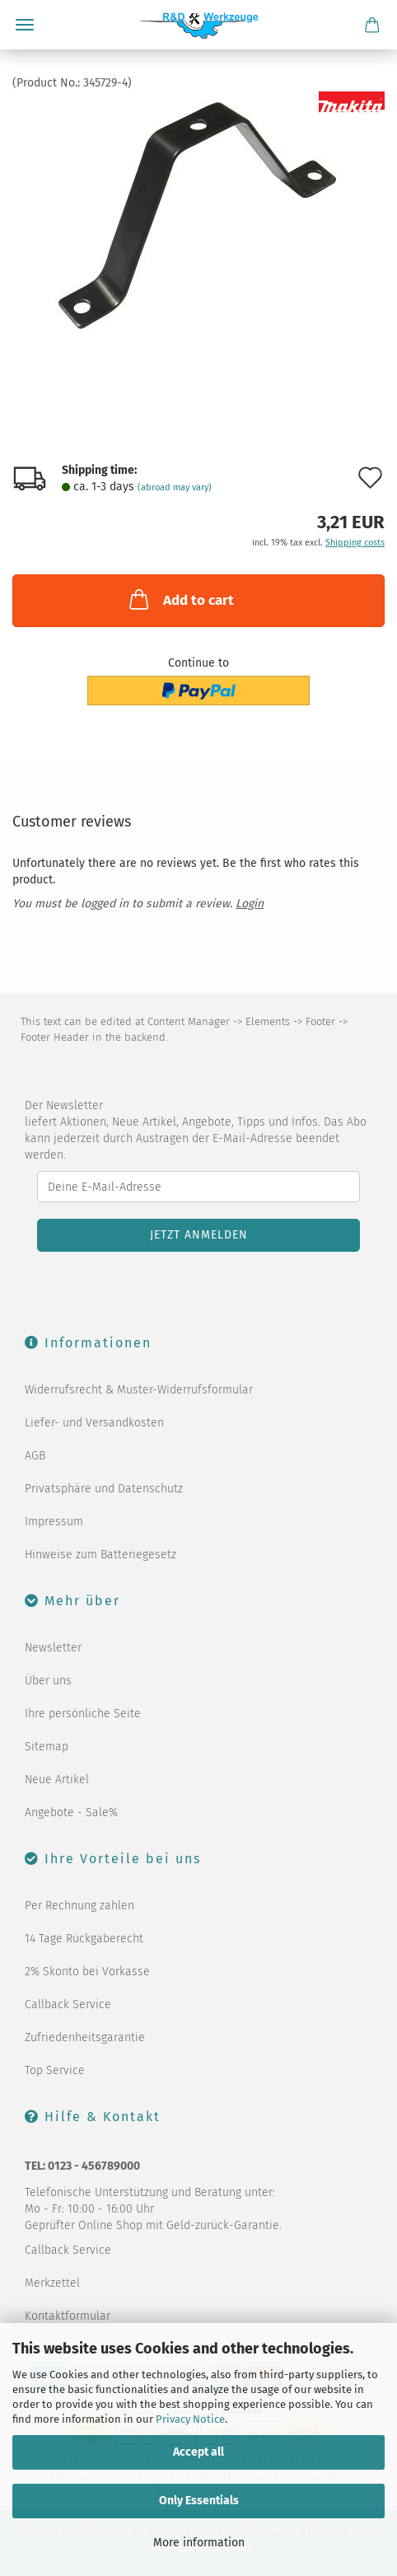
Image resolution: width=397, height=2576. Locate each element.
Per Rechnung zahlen (79, 1906)
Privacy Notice (190, 2419)
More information (199, 2543)
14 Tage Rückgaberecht (84, 1939)
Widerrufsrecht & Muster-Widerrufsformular (139, 1390)
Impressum (54, 1522)
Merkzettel (52, 2283)
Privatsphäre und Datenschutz (104, 1489)
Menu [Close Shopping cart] (25, 25)
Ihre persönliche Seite (83, 1714)
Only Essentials (199, 2501)
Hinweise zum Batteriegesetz (100, 1555)
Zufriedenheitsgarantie (85, 2037)
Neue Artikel (57, 1780)
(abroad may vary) (175, 487)
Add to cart (180, 599)
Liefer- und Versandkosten (94, 1423)
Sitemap (46, 1747)
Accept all (198, 2452)
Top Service (55, 2070)
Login (250, 904)
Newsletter (53, 1648)
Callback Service (68, 2005)
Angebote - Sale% (71, 1813)
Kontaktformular (67, 2316)
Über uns (48, 1681)
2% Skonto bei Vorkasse (87, 1972)
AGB (35, 1456)
